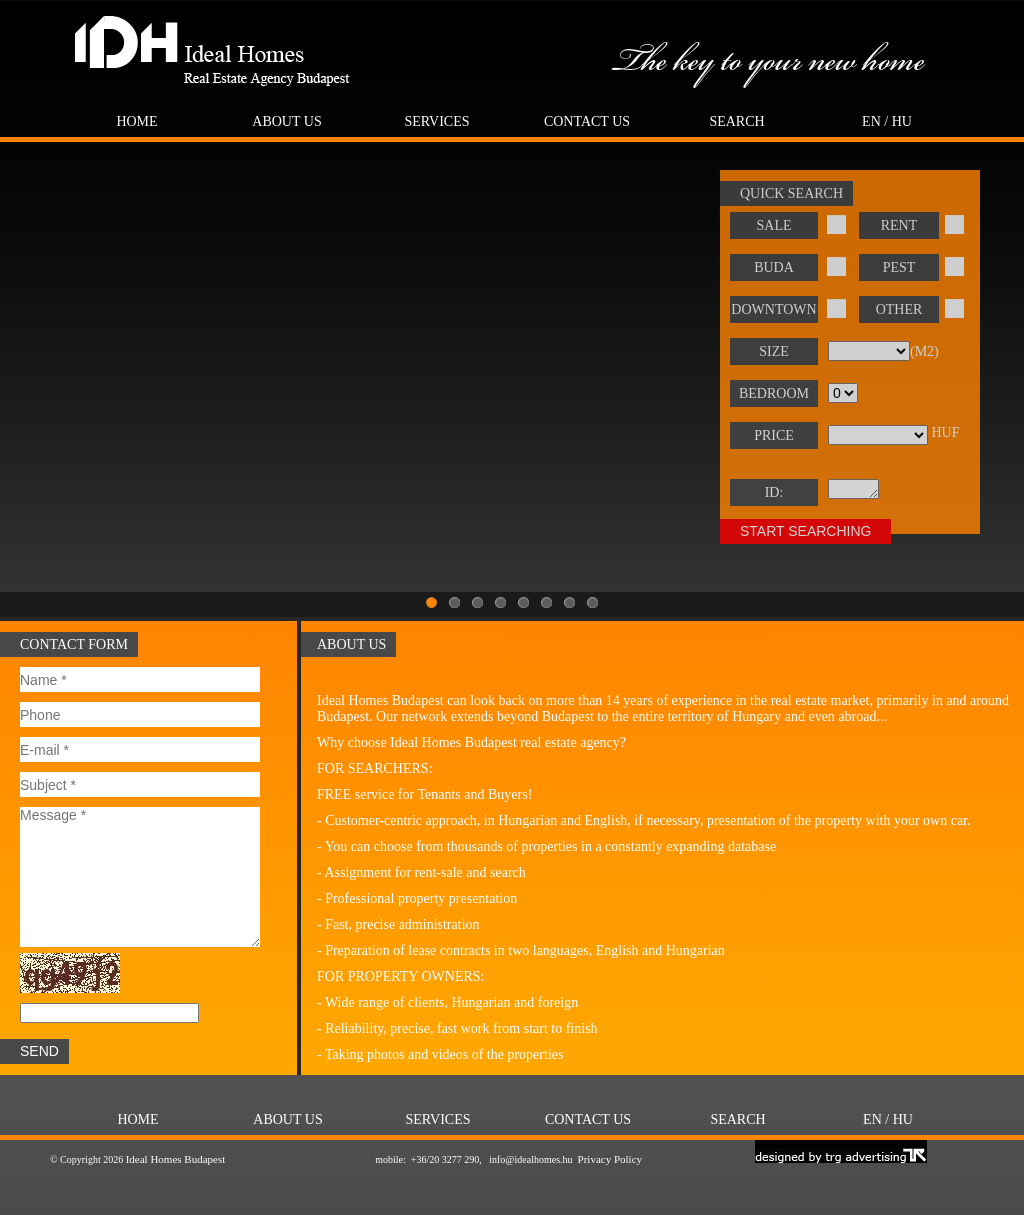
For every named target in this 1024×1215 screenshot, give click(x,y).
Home (136, 121)
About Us (286, 121)
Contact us (587, 121)
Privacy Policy (610, 1159)
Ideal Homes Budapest (176, 1159)
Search (736, 121)
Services (436, 121)
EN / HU (887, 121)
